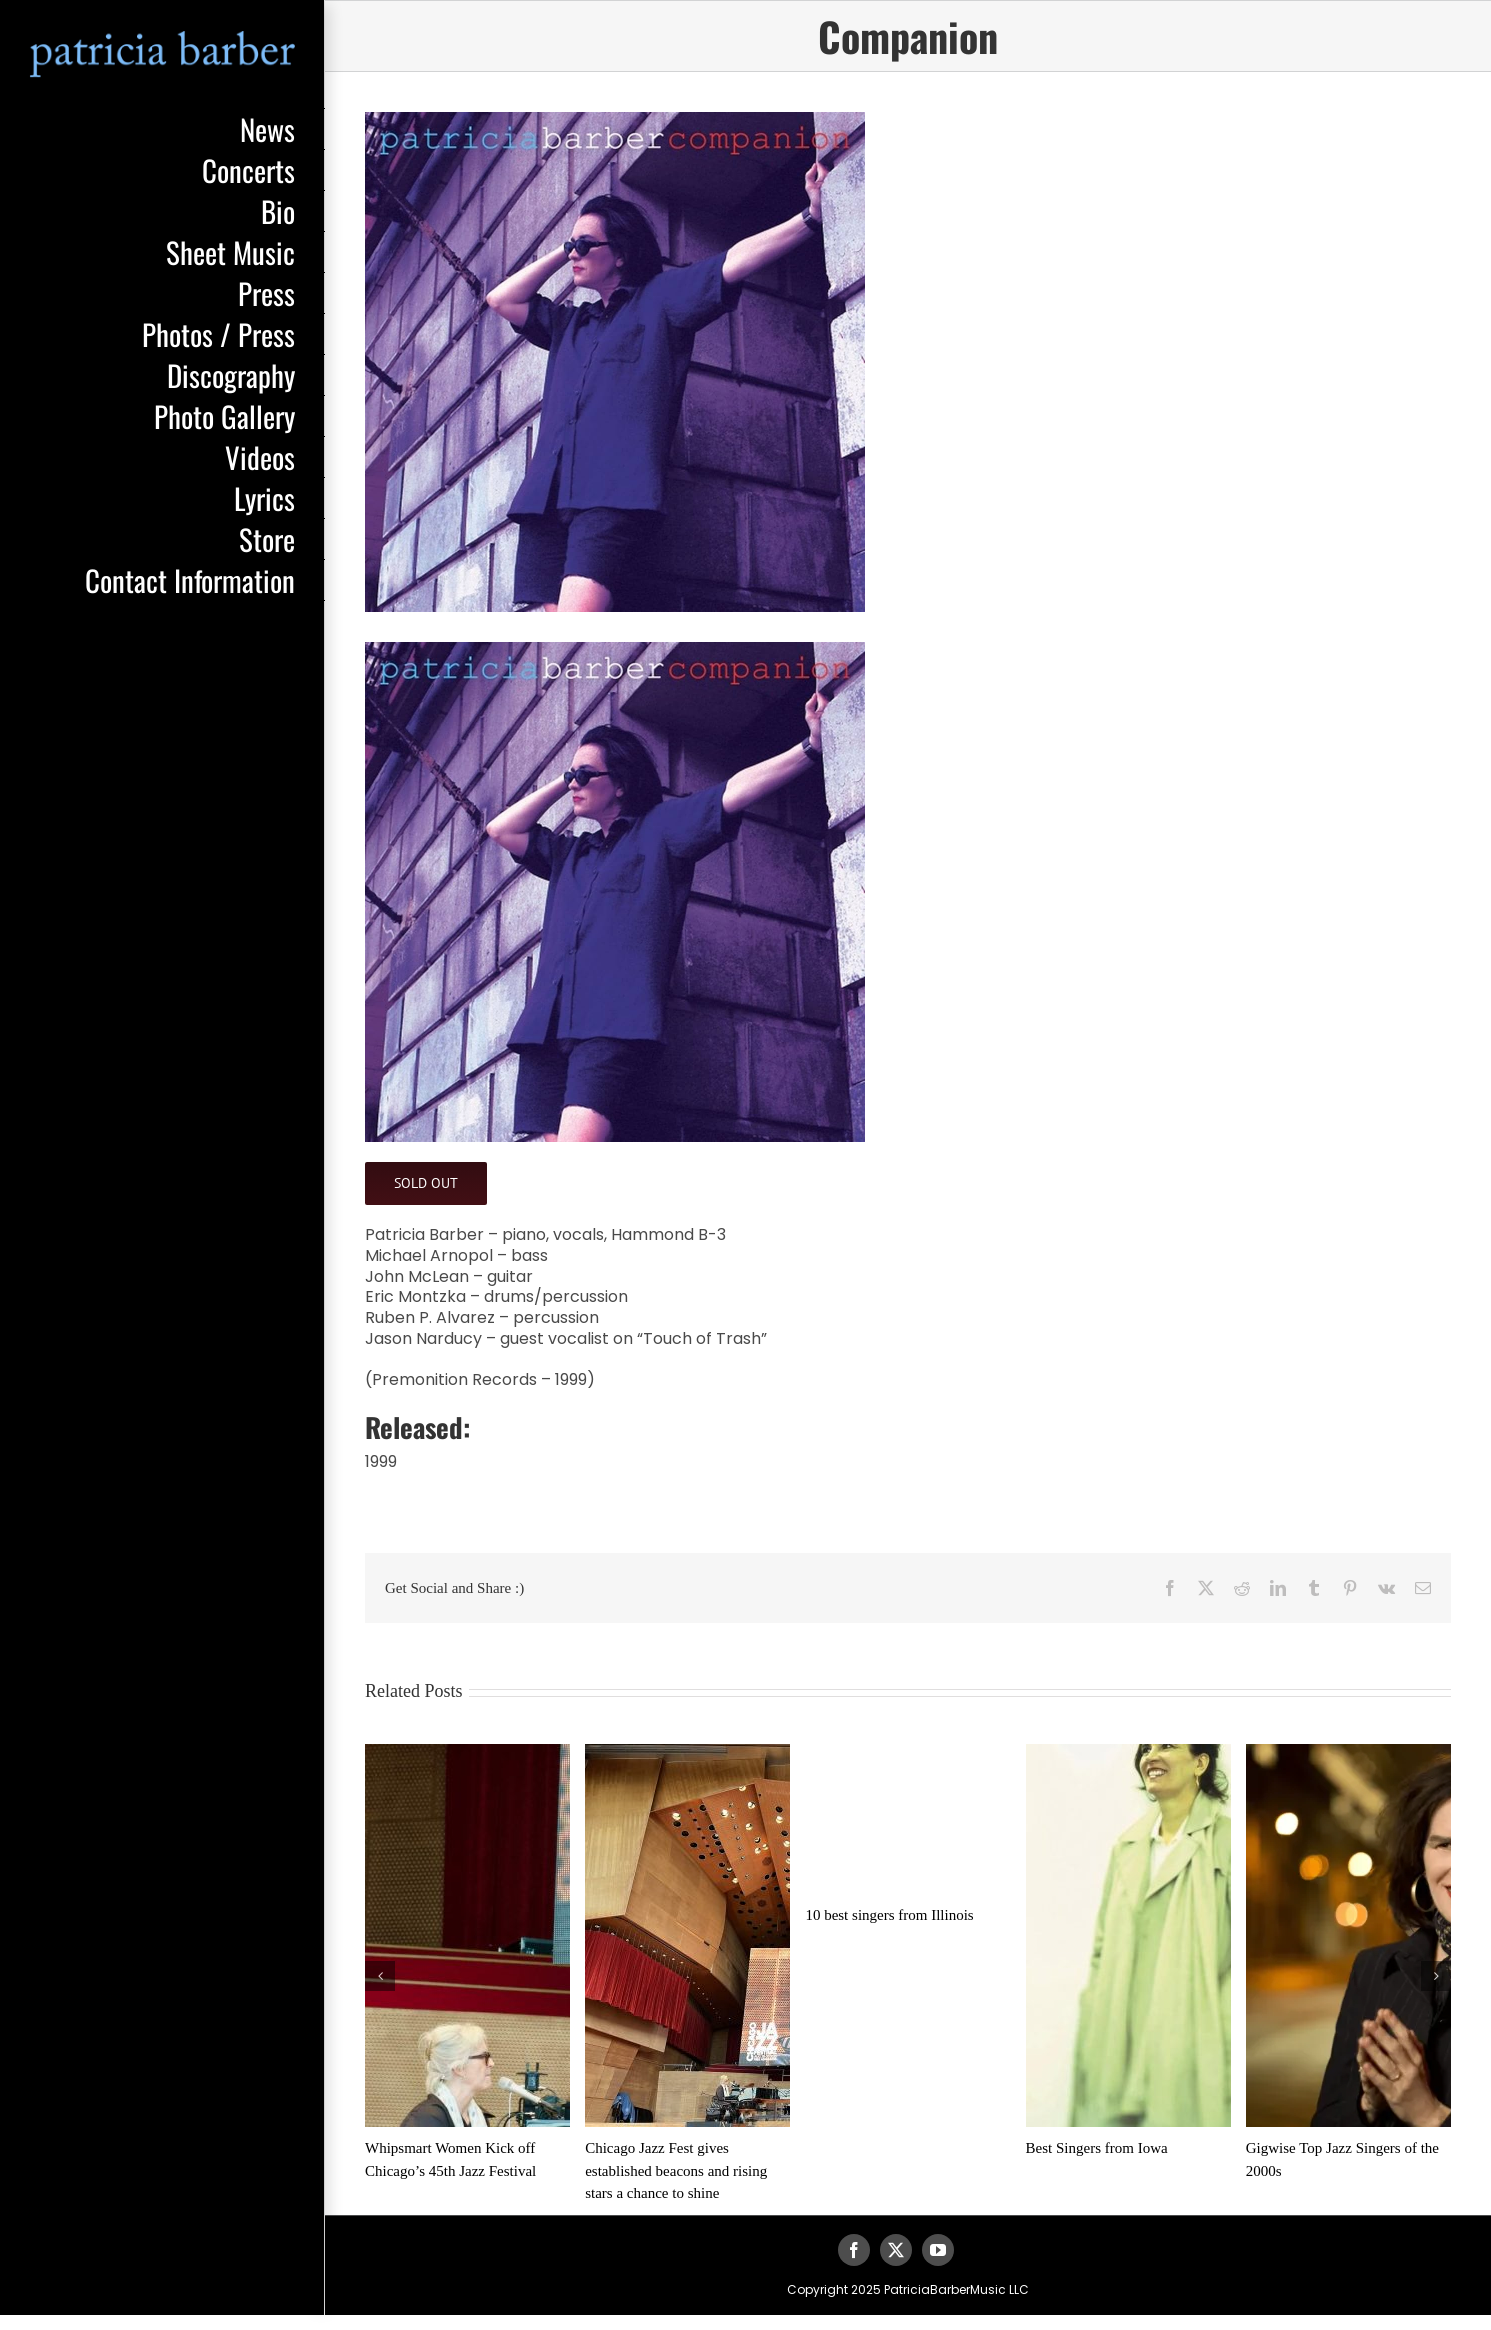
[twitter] (896, 2250)
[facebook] (854, 2250)
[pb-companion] (908, 362)
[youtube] (938, 2250)
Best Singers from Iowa (1097, 2148)
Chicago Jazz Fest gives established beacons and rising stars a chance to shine (676, 2170)
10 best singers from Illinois (889, 1915)
